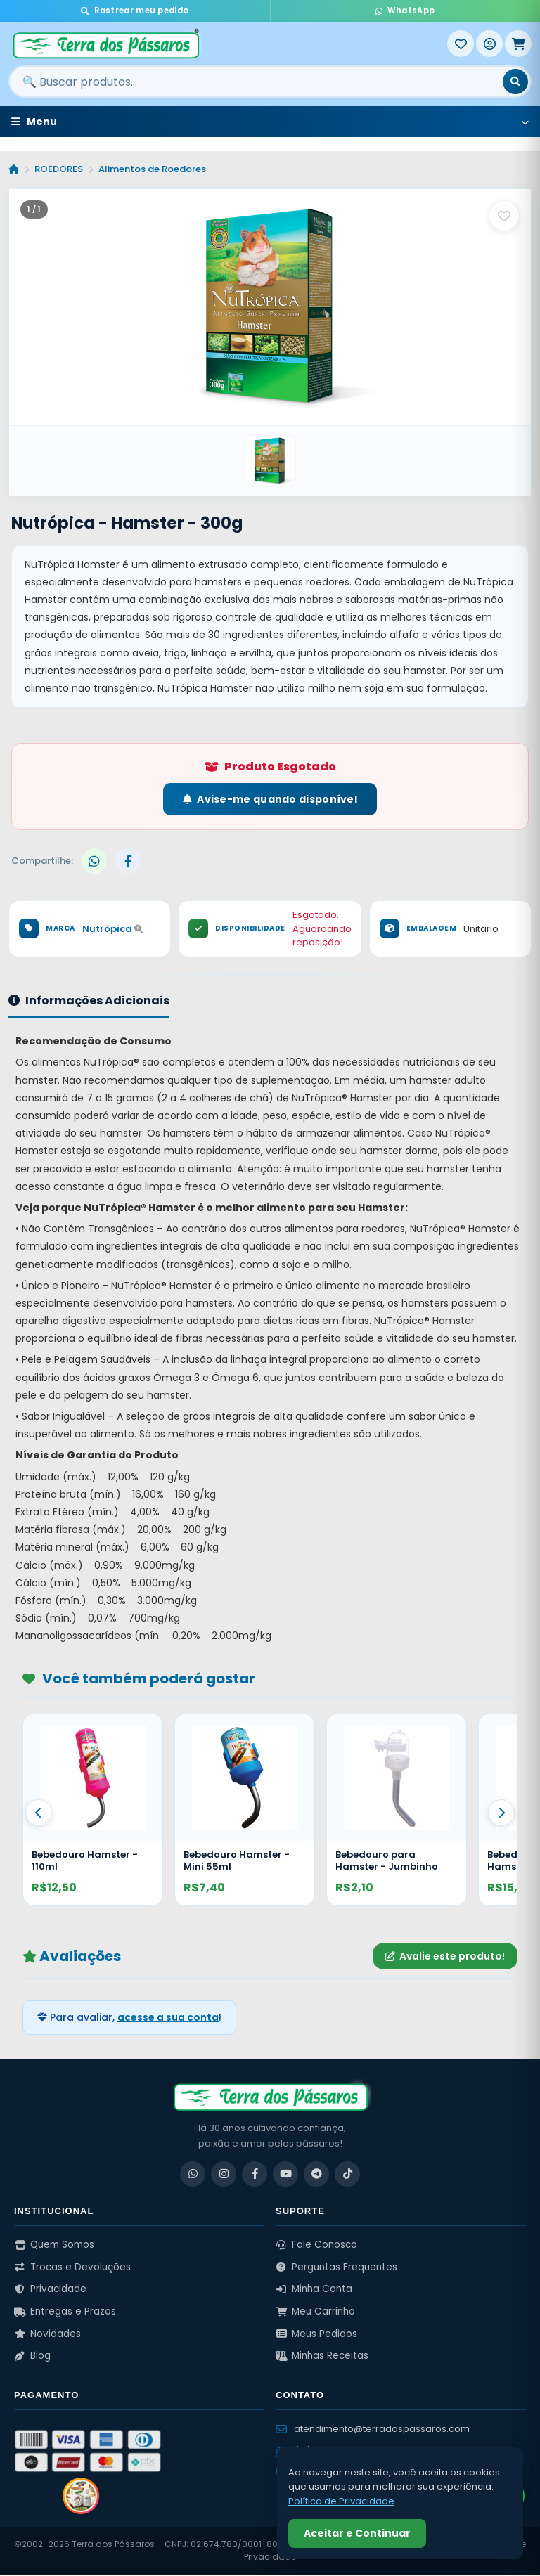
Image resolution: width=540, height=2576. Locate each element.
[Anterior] (38, 1813)
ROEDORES (58, 169)
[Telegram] (316, 2174)
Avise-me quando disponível (270, 800)
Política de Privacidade (341, 2501)
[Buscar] (515, 81)
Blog (32, 2356)
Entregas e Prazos (65, 2312)
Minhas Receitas (322, 2356)
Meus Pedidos (316, 2334)
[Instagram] (223, 2174)
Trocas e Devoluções (72, 2267)
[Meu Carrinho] (518, 43)
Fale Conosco (316, 2245)
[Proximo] (501, 1813)
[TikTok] (347, 2174)
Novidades (47, 2334)
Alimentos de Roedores (152, 169)
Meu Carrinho (315, 2312)
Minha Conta (314, 2290)
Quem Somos (54, 2245)
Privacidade (50, 2290)
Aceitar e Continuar (357, 2533)
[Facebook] (254, 2174)
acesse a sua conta (168, 2019)
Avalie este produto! (445, 1957)
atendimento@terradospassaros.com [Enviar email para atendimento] (373, 2429)
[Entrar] (489, 43)
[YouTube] (285, 2174)
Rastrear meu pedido (134, 10)
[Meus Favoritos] (460, 43)
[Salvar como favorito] (504, 215)
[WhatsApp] (192, 2174)
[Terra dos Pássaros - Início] (227, 43)
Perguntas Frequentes (336, 2267)
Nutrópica (112, 929)
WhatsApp (405, 10)
